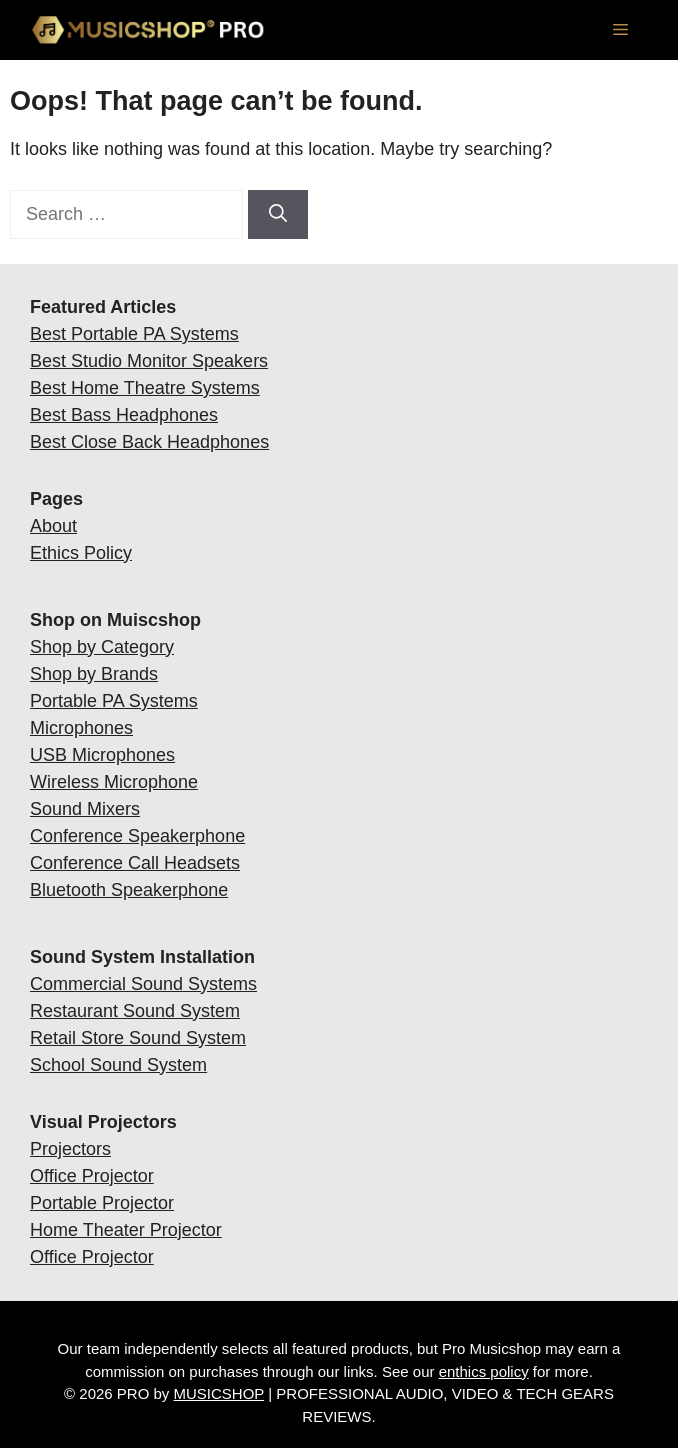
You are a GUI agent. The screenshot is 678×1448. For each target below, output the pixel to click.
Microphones (81, 728)
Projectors (70, 1149)
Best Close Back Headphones (149, 442)
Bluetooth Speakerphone (129, 890)
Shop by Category (102, 647)
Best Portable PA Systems (134, 334)
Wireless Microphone (114, 782)
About (53, 526)
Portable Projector (102, 1203)
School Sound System (118, 1065)
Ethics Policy (81, 553)
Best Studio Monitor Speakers (149, 361)
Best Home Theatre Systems (145, 388)
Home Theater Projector (126, 1230)
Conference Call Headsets (135, 863)
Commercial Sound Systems (143, 984)
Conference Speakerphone (137, 836)
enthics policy (484, 1371)
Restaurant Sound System (135, 1011)
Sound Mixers (85, 809)
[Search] (278, 214)
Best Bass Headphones (124, 415)
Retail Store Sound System (138, 1038)
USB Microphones (102, 755)
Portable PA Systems (114, 701)
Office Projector (92, 1176)
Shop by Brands (94, 674)
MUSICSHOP (219, 1393)
